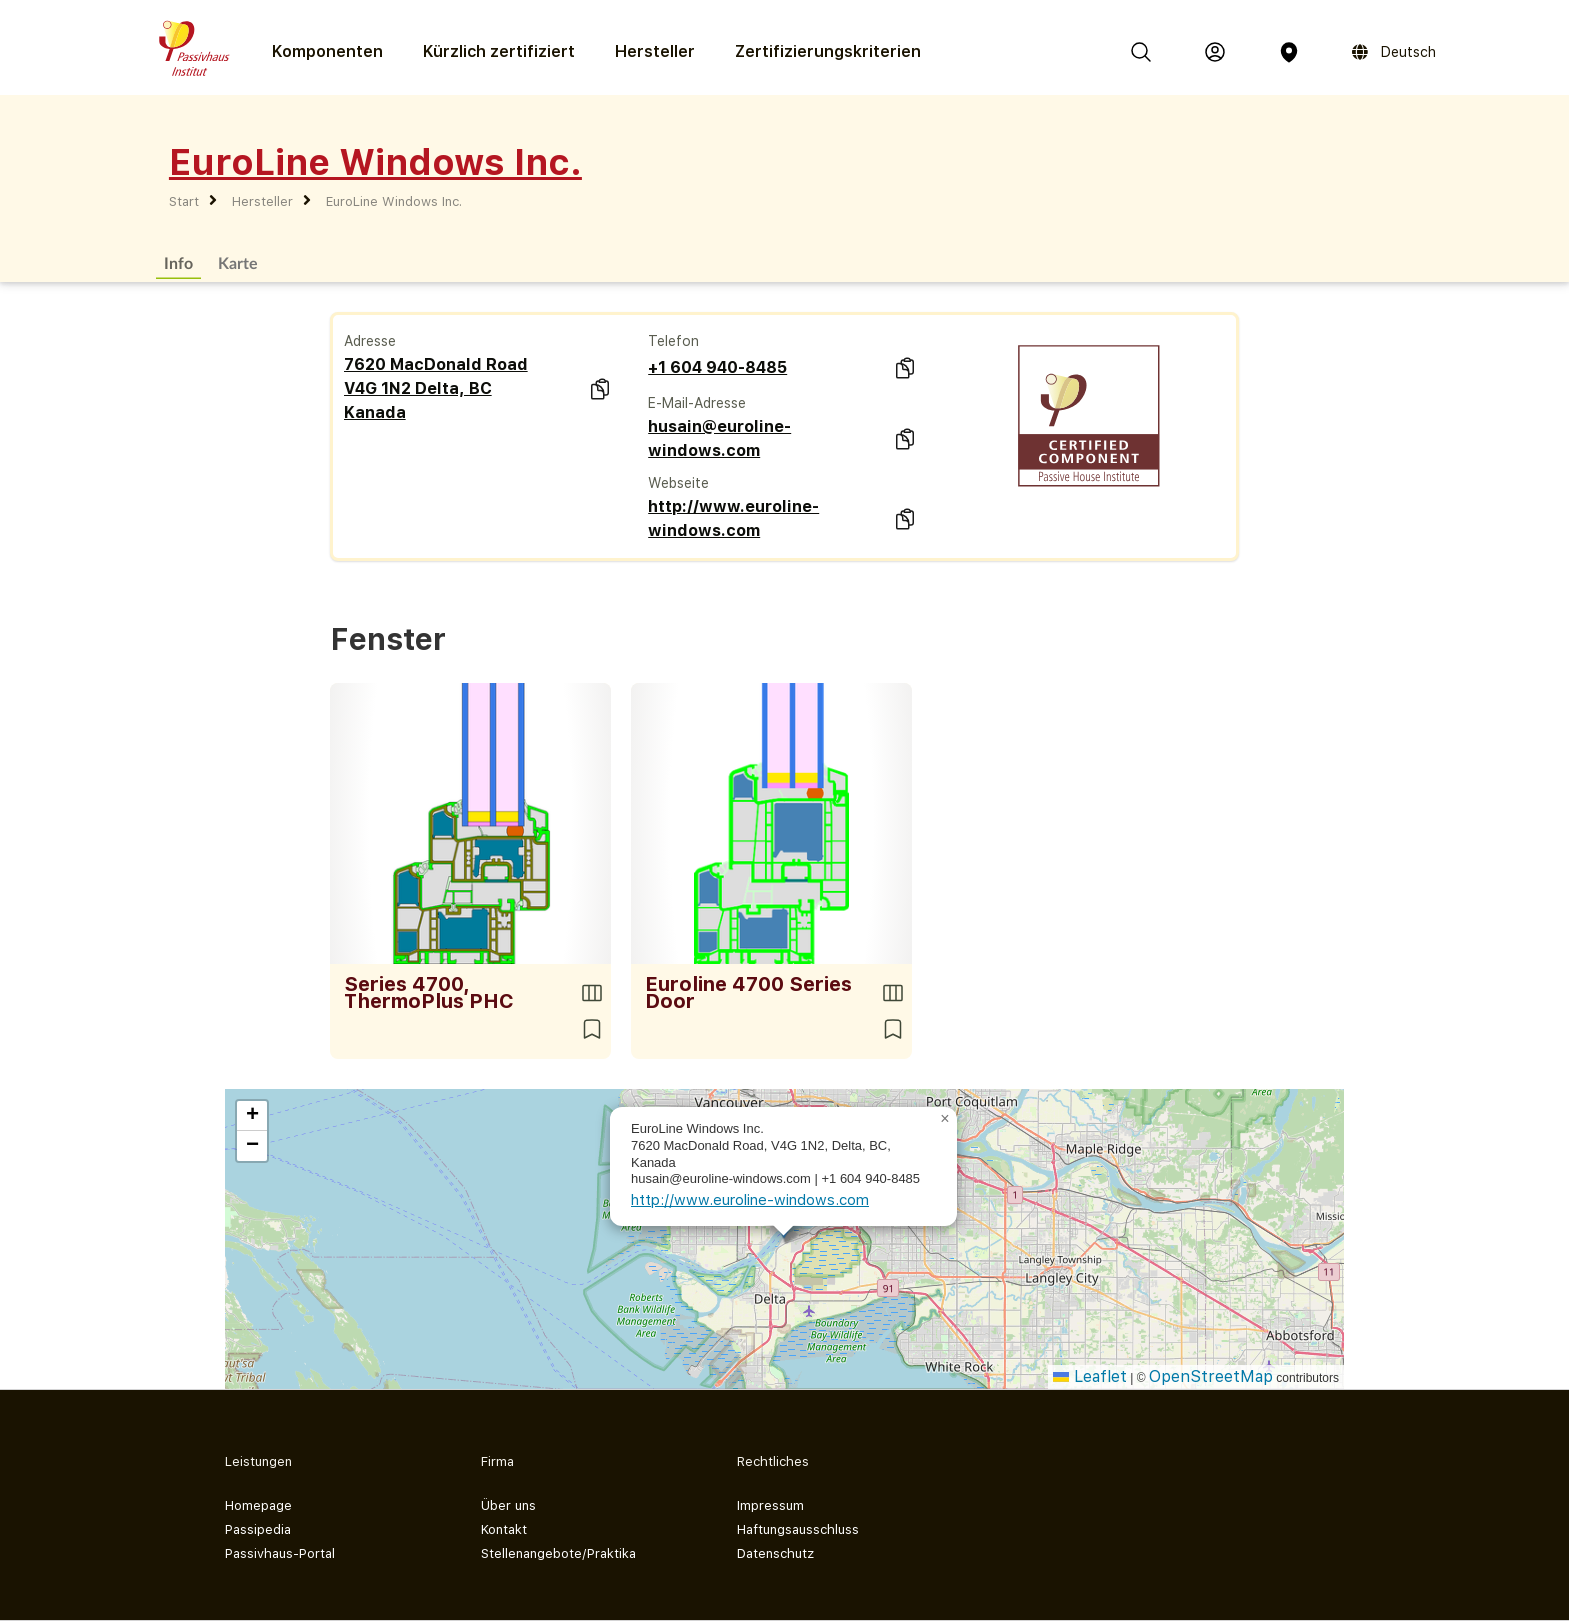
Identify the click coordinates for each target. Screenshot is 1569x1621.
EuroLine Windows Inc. (394, 201)
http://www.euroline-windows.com (733, 518)
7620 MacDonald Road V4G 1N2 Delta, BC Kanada (436, 388)
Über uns (508, 1505)
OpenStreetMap (1211, 1376)
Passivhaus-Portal (280, 1553)
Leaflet (1090, 1376)
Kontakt (504, 1529)
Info (178, 262)
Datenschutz (775, 1553)
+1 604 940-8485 (717, 367)
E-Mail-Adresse (697, 403)
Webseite (678, 483)
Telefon (673, 341)
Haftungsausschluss (798, 1529)
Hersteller (655, 51)
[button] (945, 1119)
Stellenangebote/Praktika (558, 1553)
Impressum (770, 1505)
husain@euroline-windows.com (719, 438)
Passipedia (258, 1529)
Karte (238, 262)
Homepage (258, 1505)
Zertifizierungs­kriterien (828, 51)
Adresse (370, 341)
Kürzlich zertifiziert (499, 51)
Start (184, 201)
